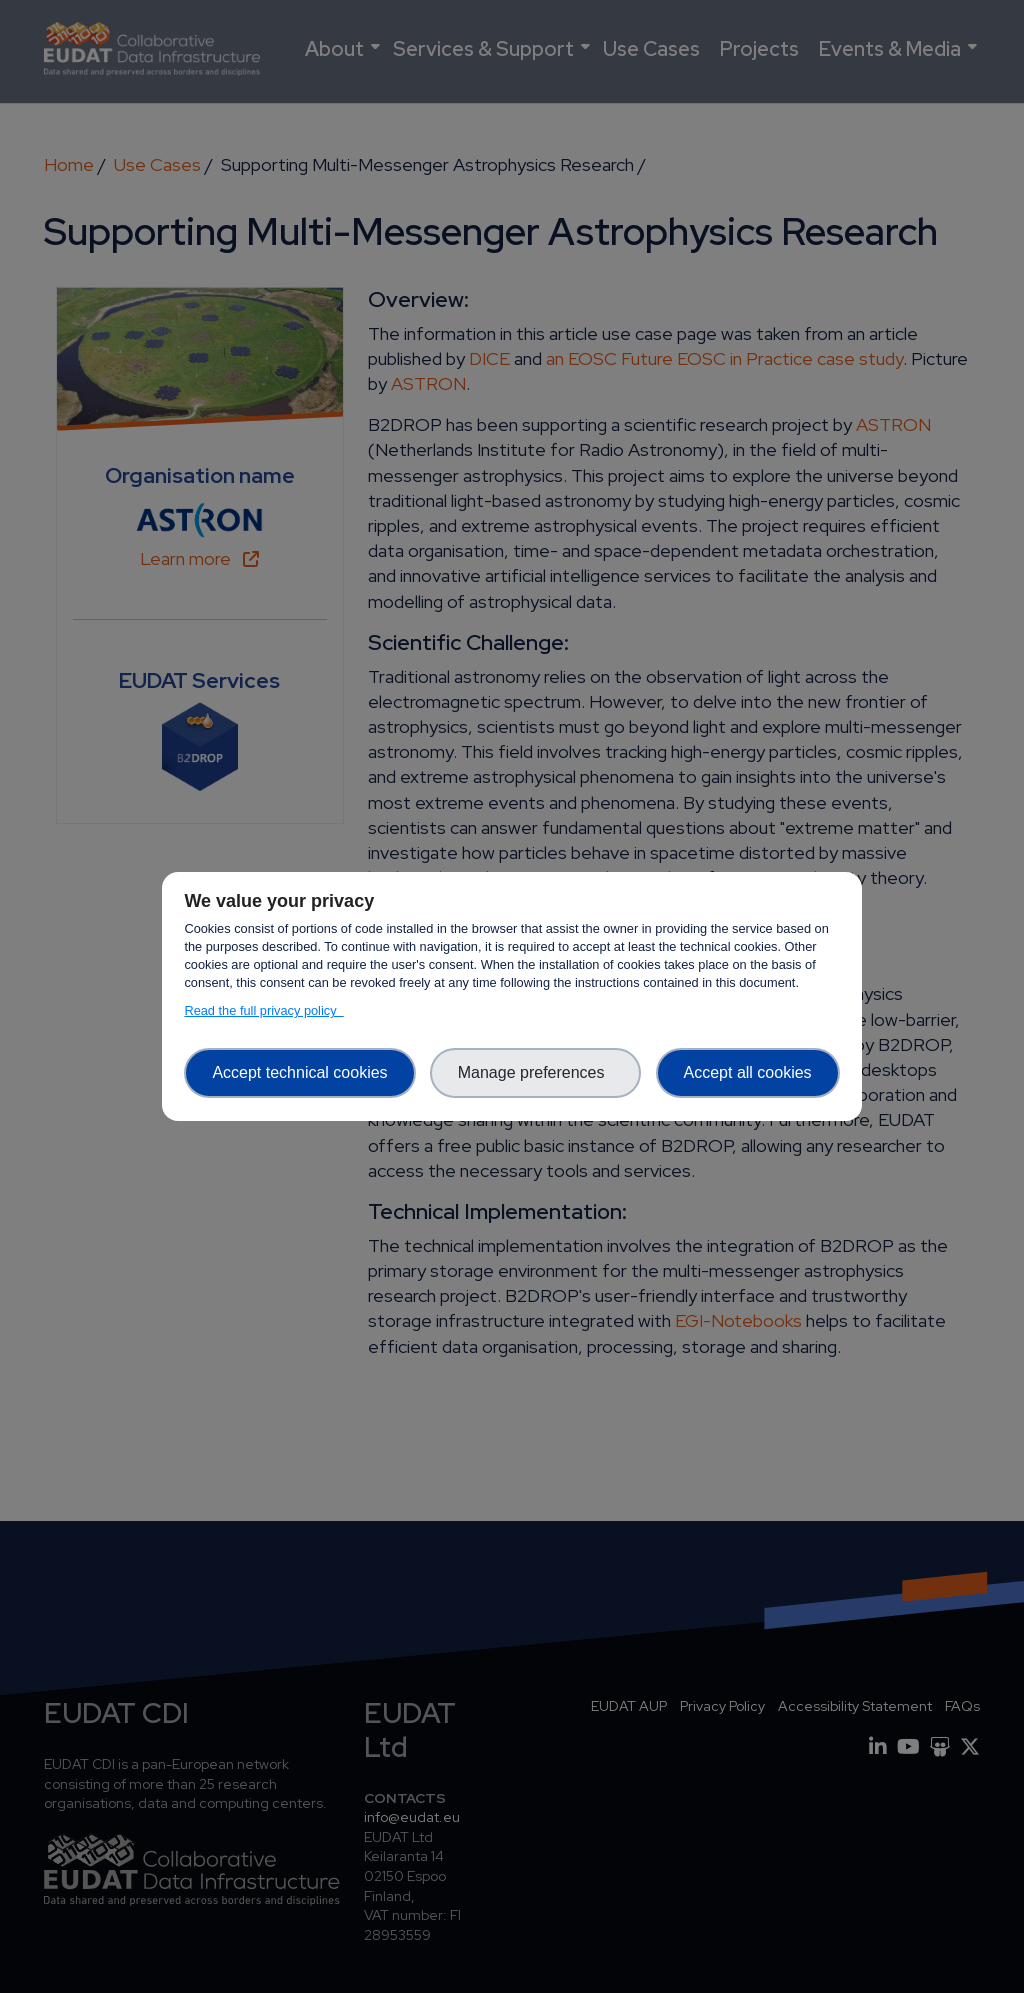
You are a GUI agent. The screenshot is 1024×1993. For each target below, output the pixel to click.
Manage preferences (536, 1072)
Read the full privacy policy (263, 1010)
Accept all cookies (748, 1072)
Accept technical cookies (299, 1072)
